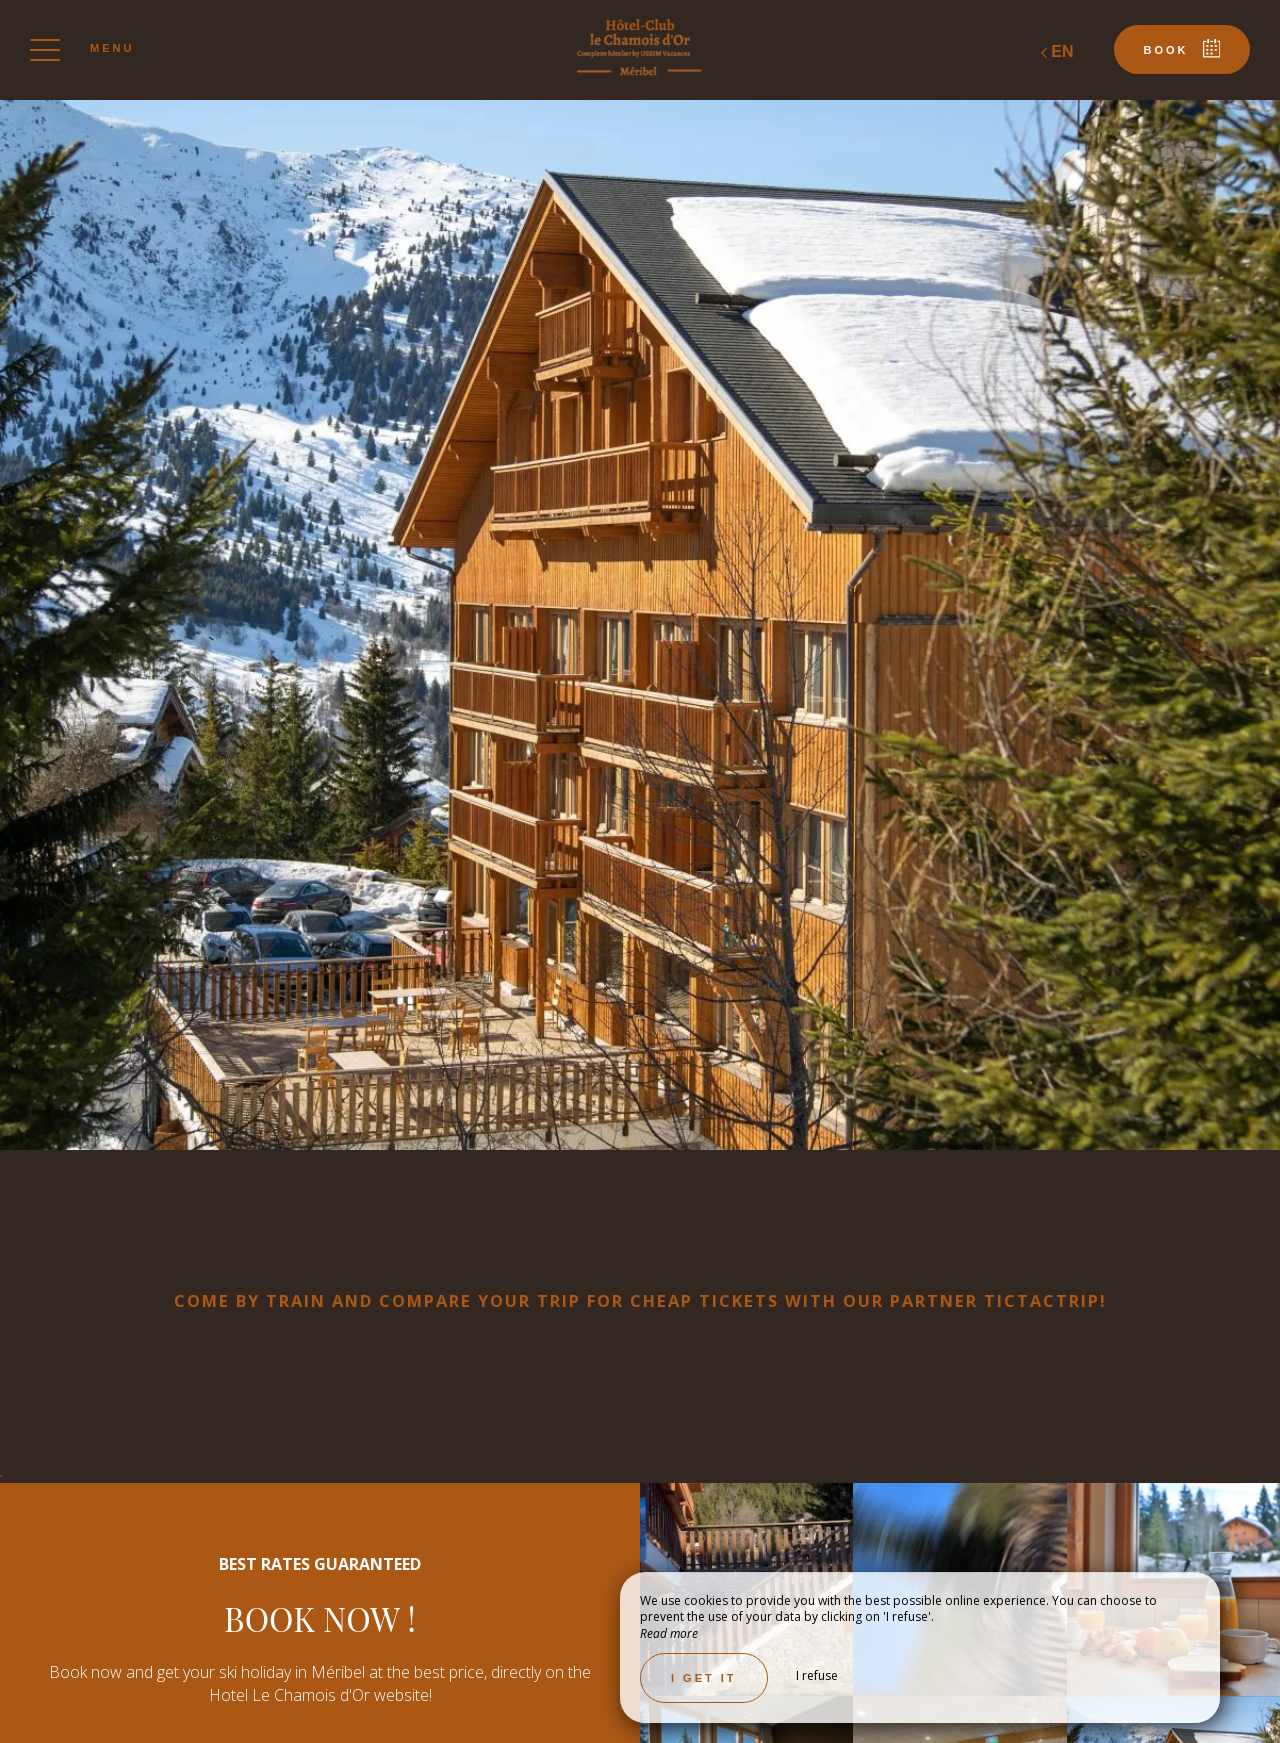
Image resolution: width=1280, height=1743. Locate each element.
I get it (704, 1678)
